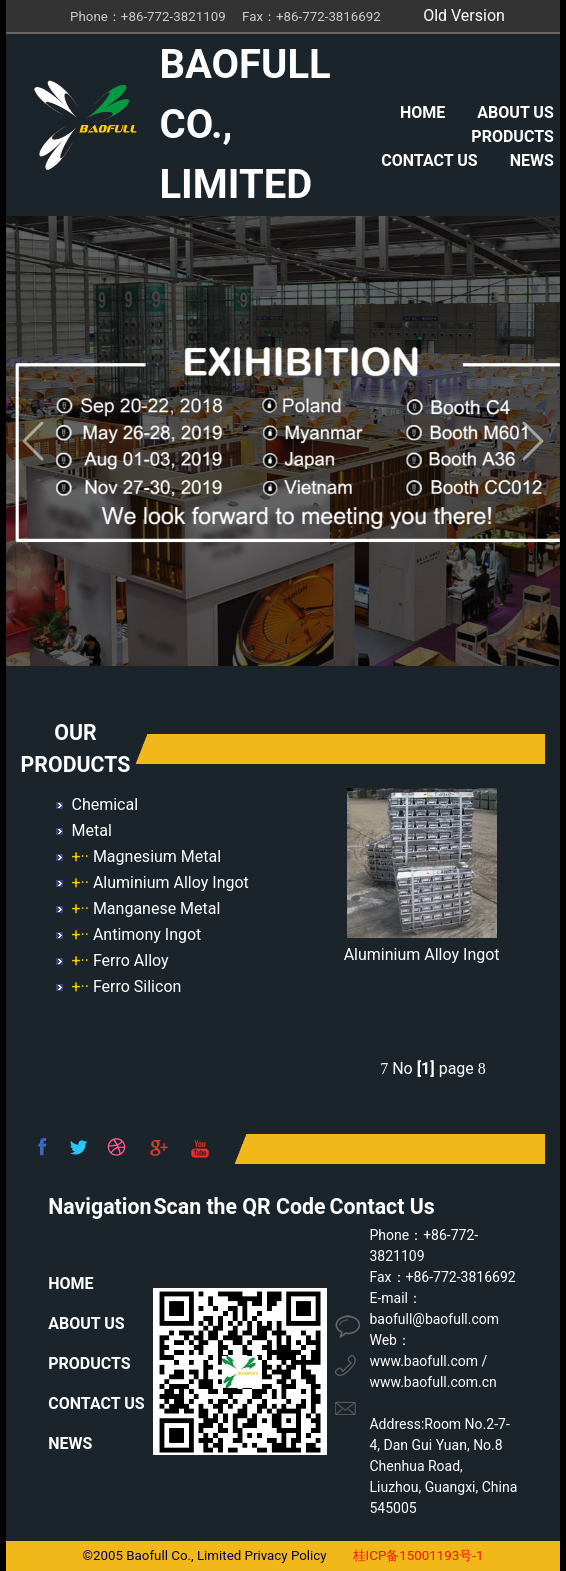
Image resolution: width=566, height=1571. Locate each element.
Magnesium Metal (157, 856)
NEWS (532, 160)
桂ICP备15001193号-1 (418, 1555)
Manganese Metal (157, 908)
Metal (91, 830)
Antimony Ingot (147, 934)
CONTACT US (429, 160)
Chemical (104, 804)
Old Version (464, 15)
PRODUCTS (512, 136)
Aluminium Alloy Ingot (171, 882)
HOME (422, 112)
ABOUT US (515, 112)
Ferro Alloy (131, 960)
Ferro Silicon (137, 986)
